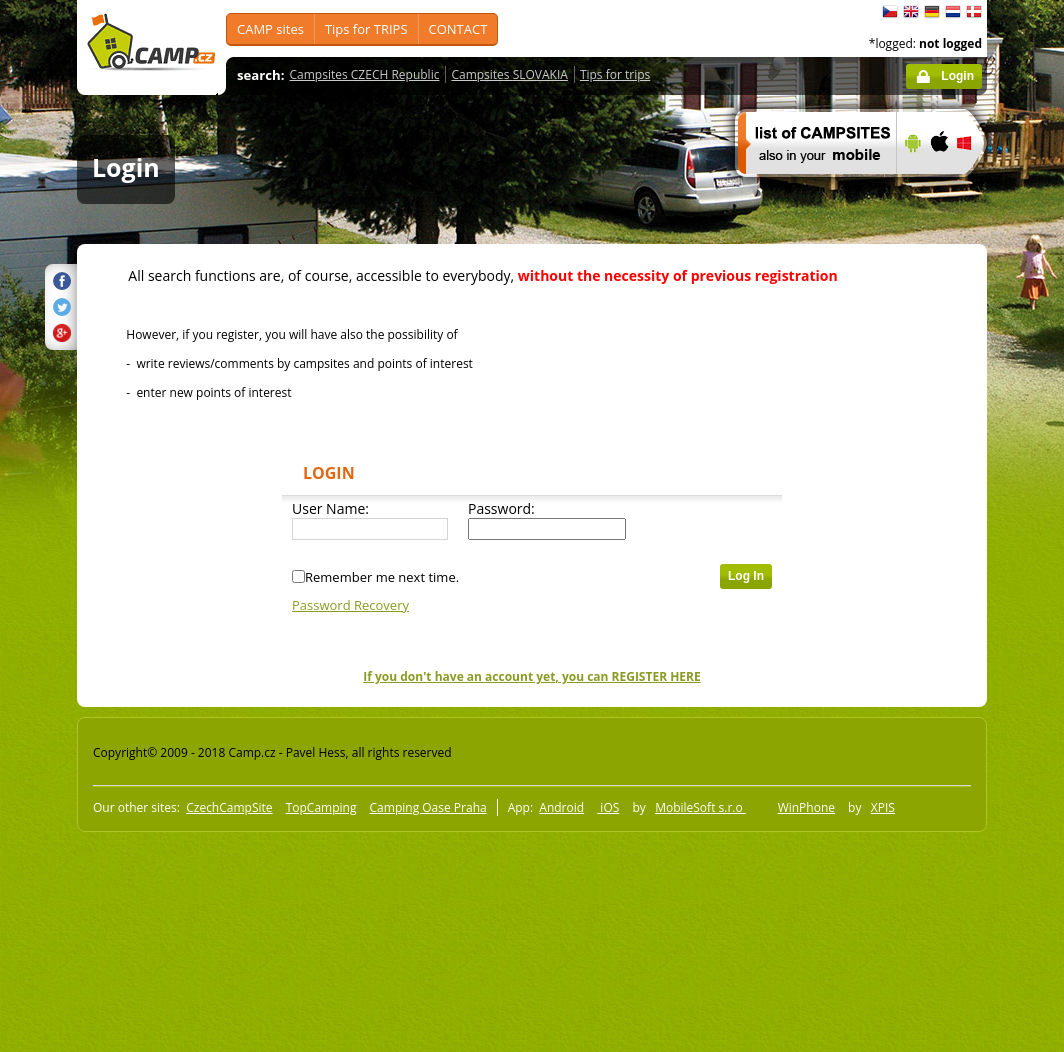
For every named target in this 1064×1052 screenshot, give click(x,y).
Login (957, 76)
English (911, 12)
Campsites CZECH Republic (365, 74)
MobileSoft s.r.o (700, 807)
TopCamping (321, 807)
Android (561, 807)
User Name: (330, 508)
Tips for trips (615, 74)
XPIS (883, 807)
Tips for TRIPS (366, 29)
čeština (890, 12)
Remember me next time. (382, 577)
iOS (608, 807)
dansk (974, 12)
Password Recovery (350, 605)
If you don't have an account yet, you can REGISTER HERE (531, 676)
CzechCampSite (229, 807)
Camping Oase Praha (428, 807)
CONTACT (458, 29)
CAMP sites (270, 29)
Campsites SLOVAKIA (509, 74)
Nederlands (953, 12)
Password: (501, 508)
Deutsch (932, 12)
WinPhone (806, 807)
